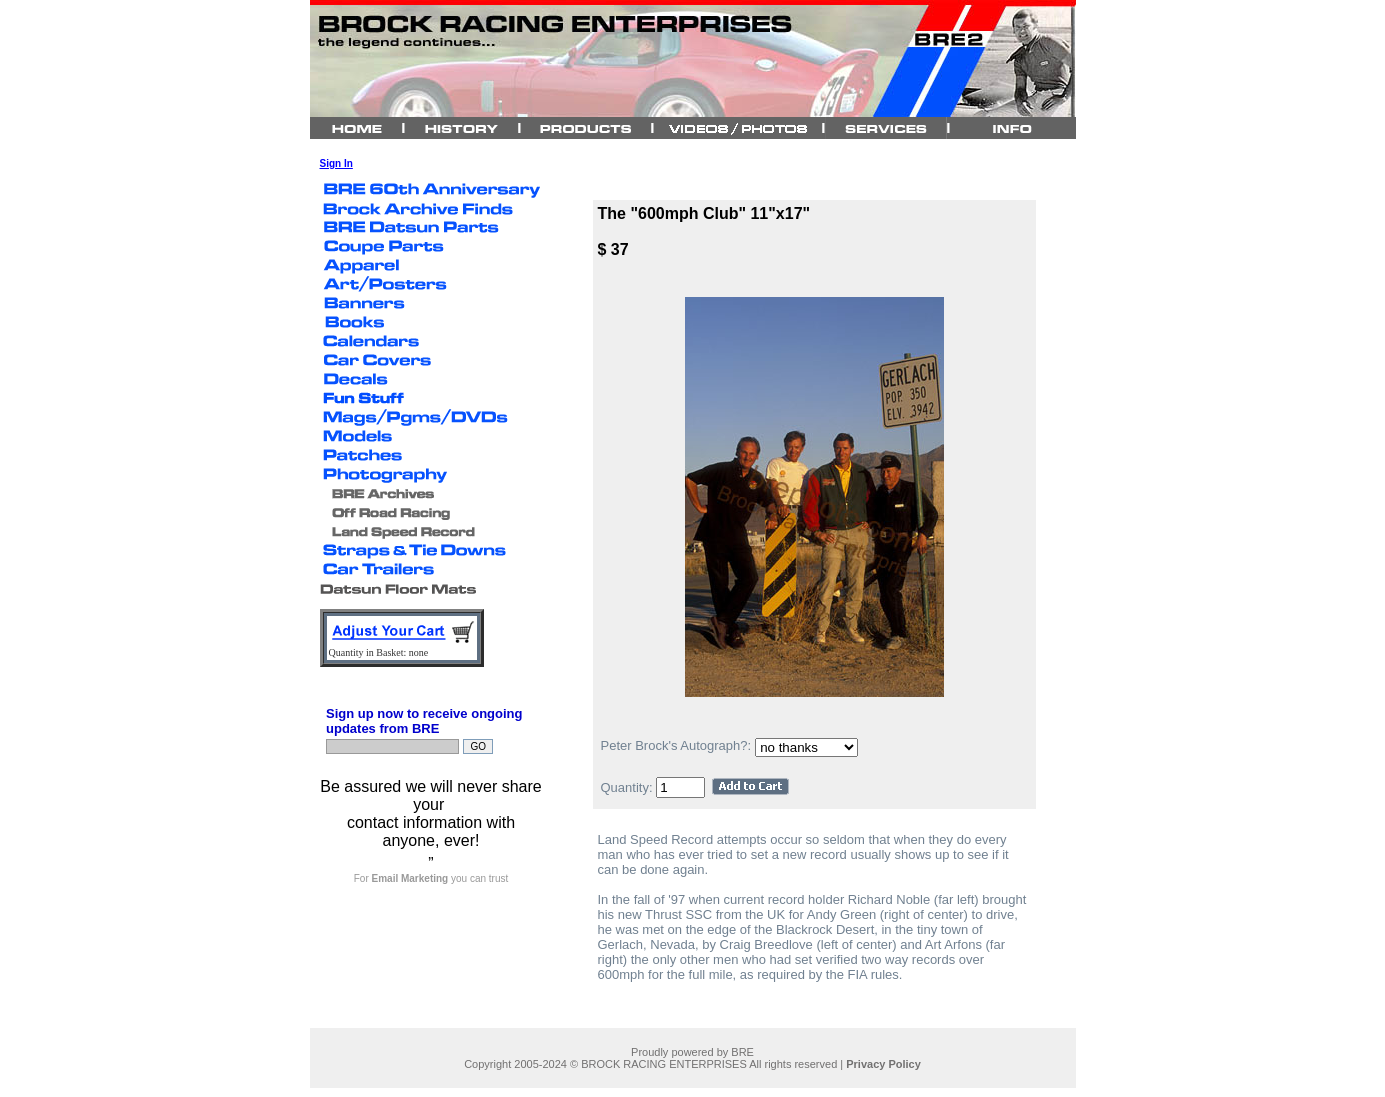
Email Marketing (410, 878)
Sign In (336, 163)
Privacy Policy (883, 1064)
